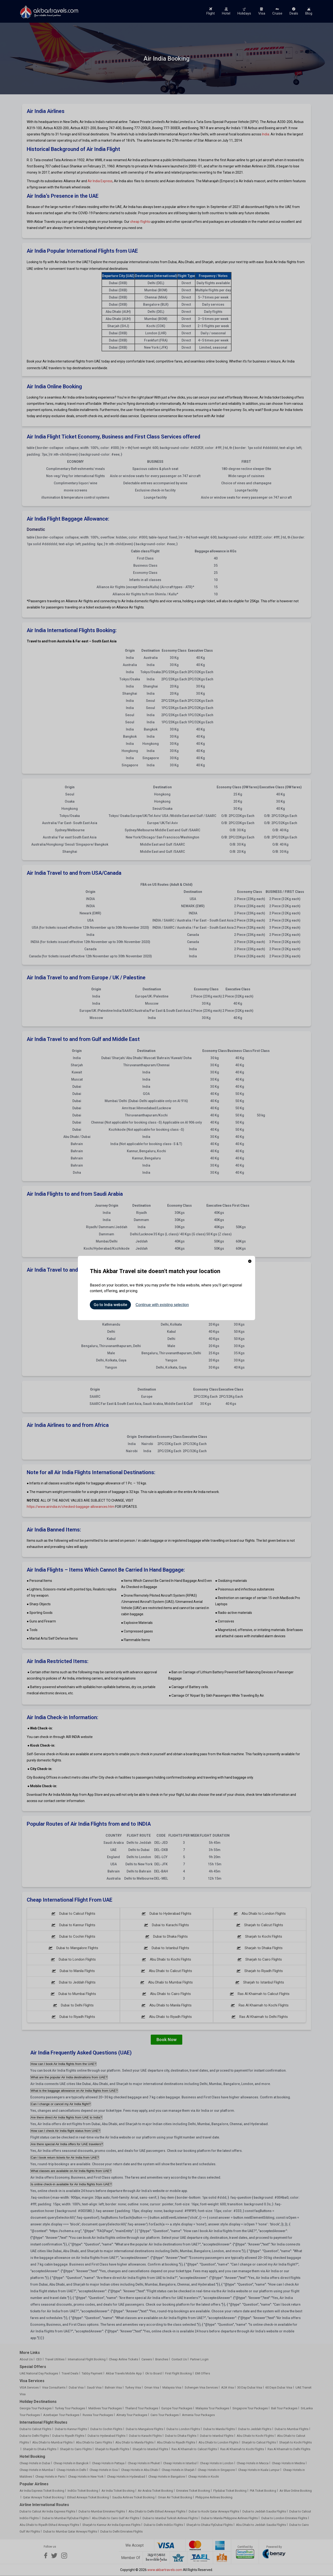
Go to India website (110, 1304)
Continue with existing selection (162, 1305)
